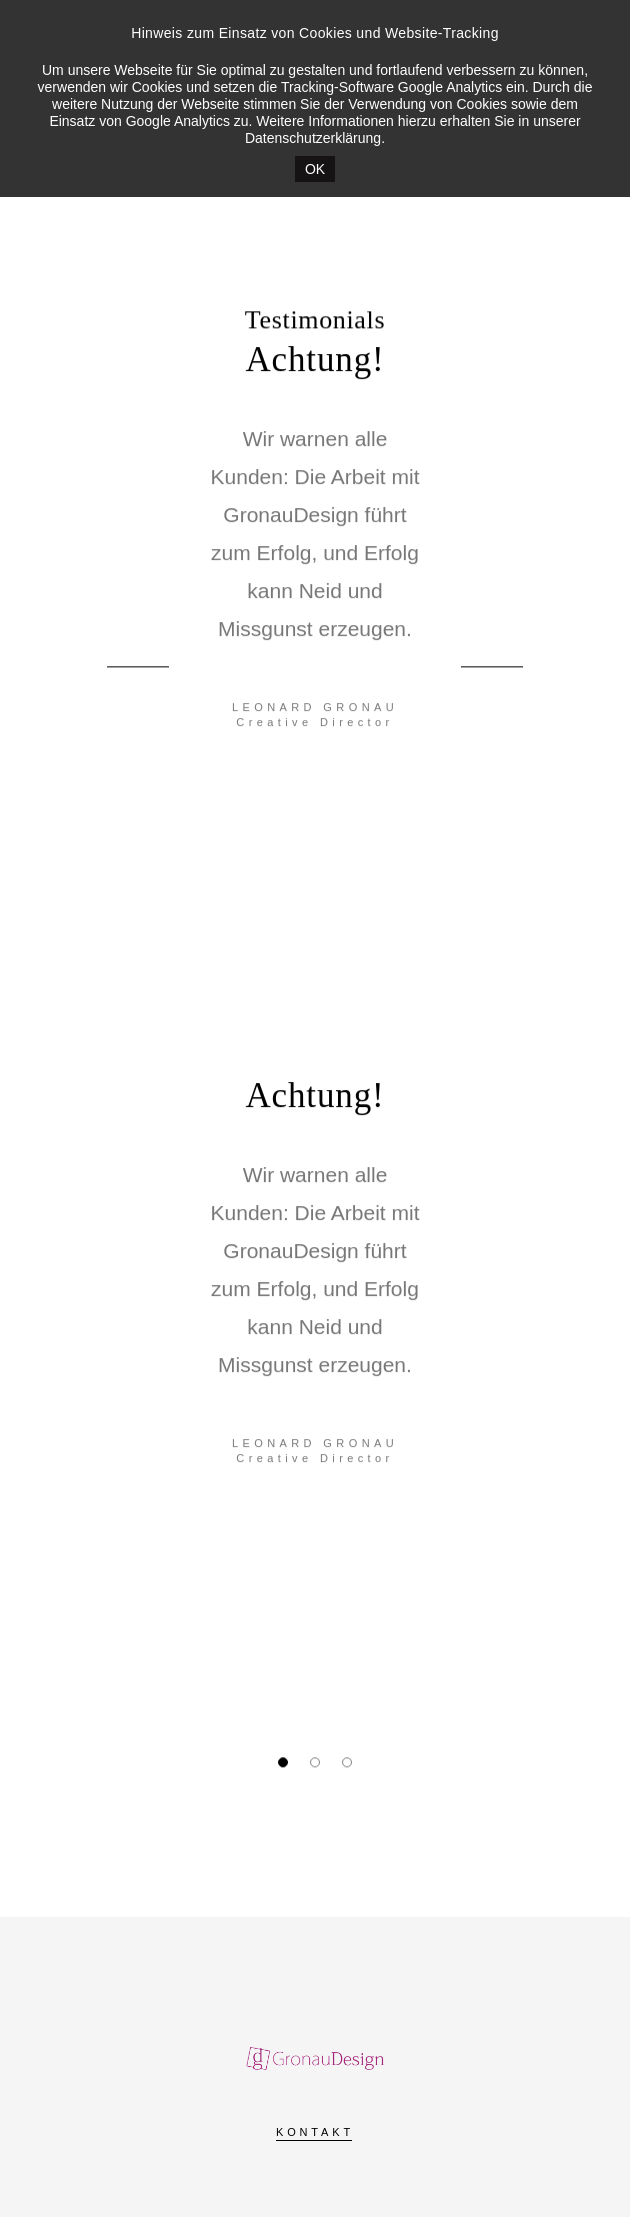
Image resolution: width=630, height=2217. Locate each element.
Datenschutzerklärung (313, 138)
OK (315, 169)
